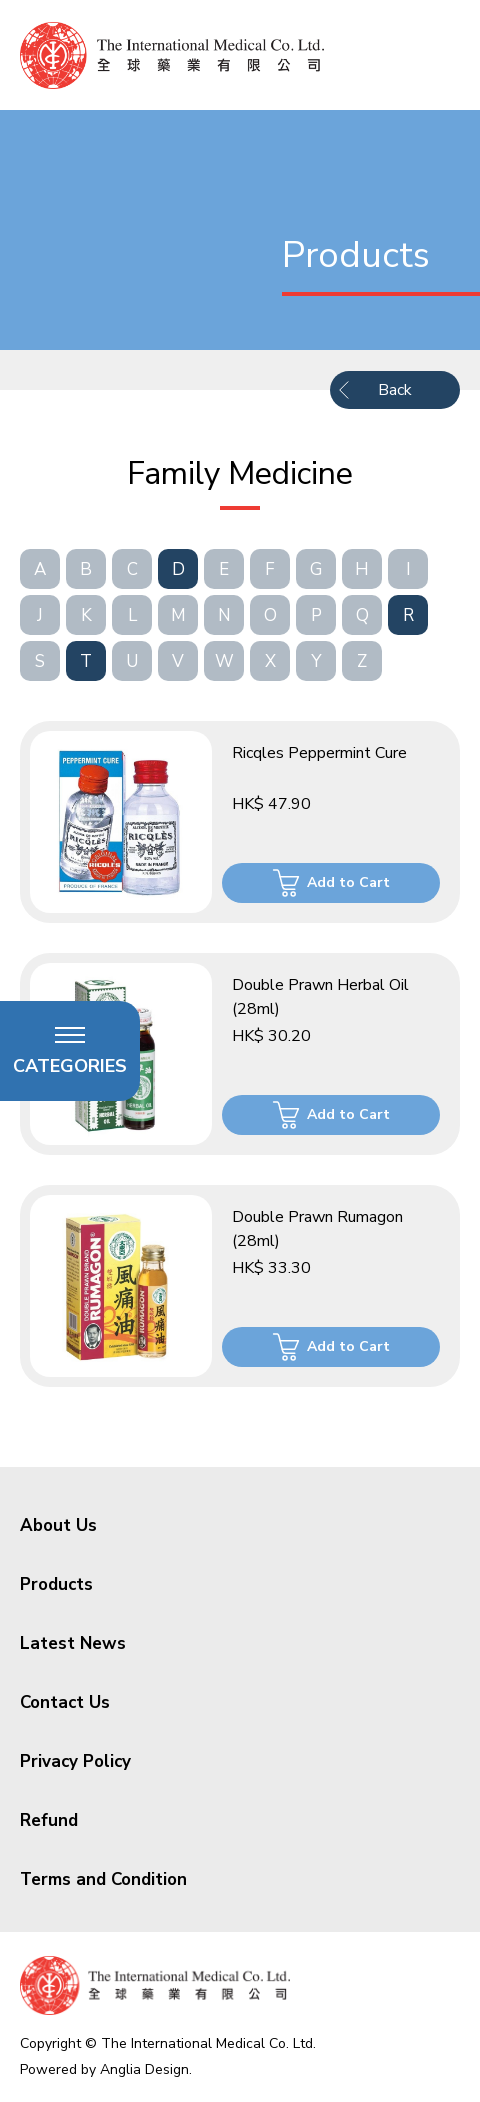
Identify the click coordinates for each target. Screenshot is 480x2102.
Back (395, 390)
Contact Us (65, 1702)
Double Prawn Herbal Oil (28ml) (320, 997)
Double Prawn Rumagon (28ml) (317, 1229)
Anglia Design (144, 2069)
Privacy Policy (75, 1761)
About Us (58, 1525)
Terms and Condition (103, 1879)
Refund (49, 1820)
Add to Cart (348, 882)
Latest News (73, 1643)
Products (56, 1584)
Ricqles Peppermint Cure (319, 753)
